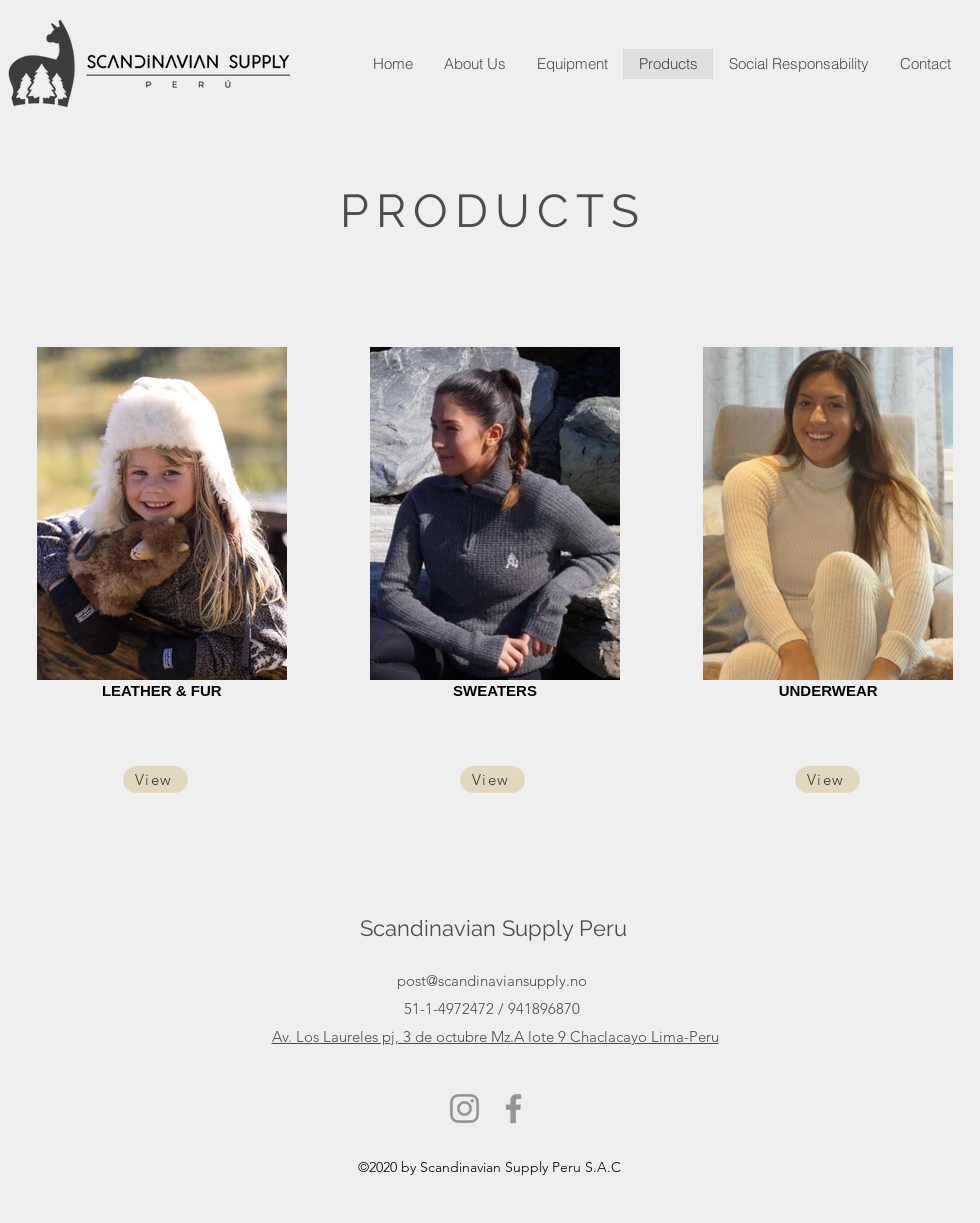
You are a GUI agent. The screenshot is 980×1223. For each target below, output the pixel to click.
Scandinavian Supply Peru (493, 928)
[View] (155, 779)
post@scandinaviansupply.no (492, 980)
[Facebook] (513, 1108)
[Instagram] (464, 1108)
